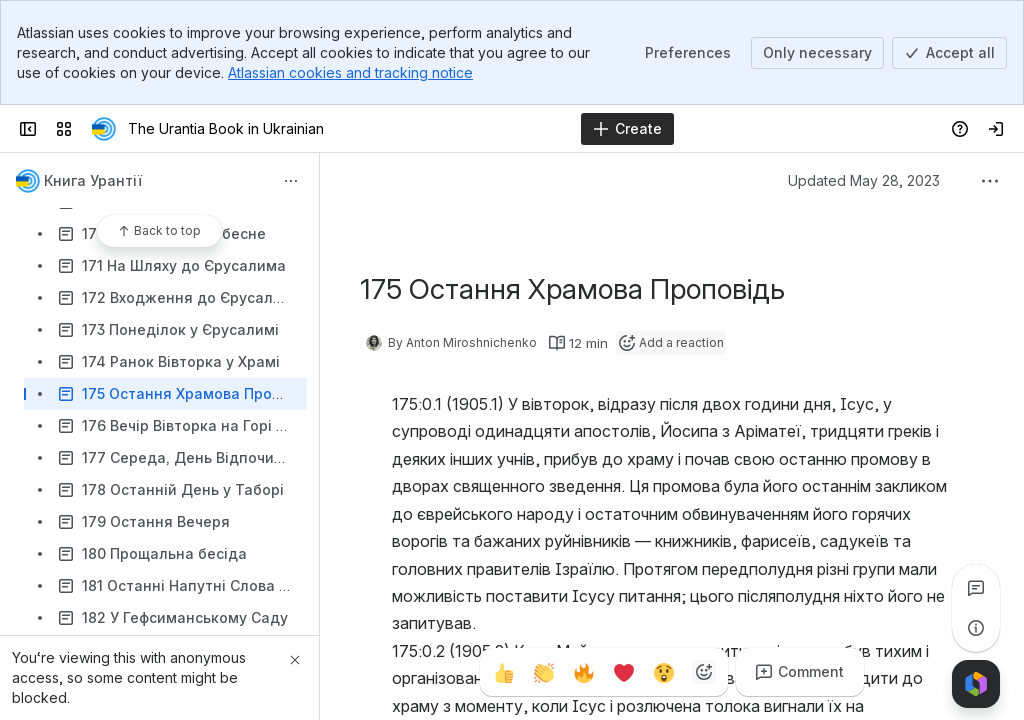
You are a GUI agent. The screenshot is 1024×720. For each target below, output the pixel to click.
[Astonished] (664, 672)
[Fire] (584, 672)
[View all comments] (976, 588)
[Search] (461, 129)
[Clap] (544, 672)
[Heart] (624, 672)
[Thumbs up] (504, 672)
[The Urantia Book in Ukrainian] (104, 129)
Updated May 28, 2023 (864, 180)
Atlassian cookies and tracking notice (350, 72)
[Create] (627, 129)
